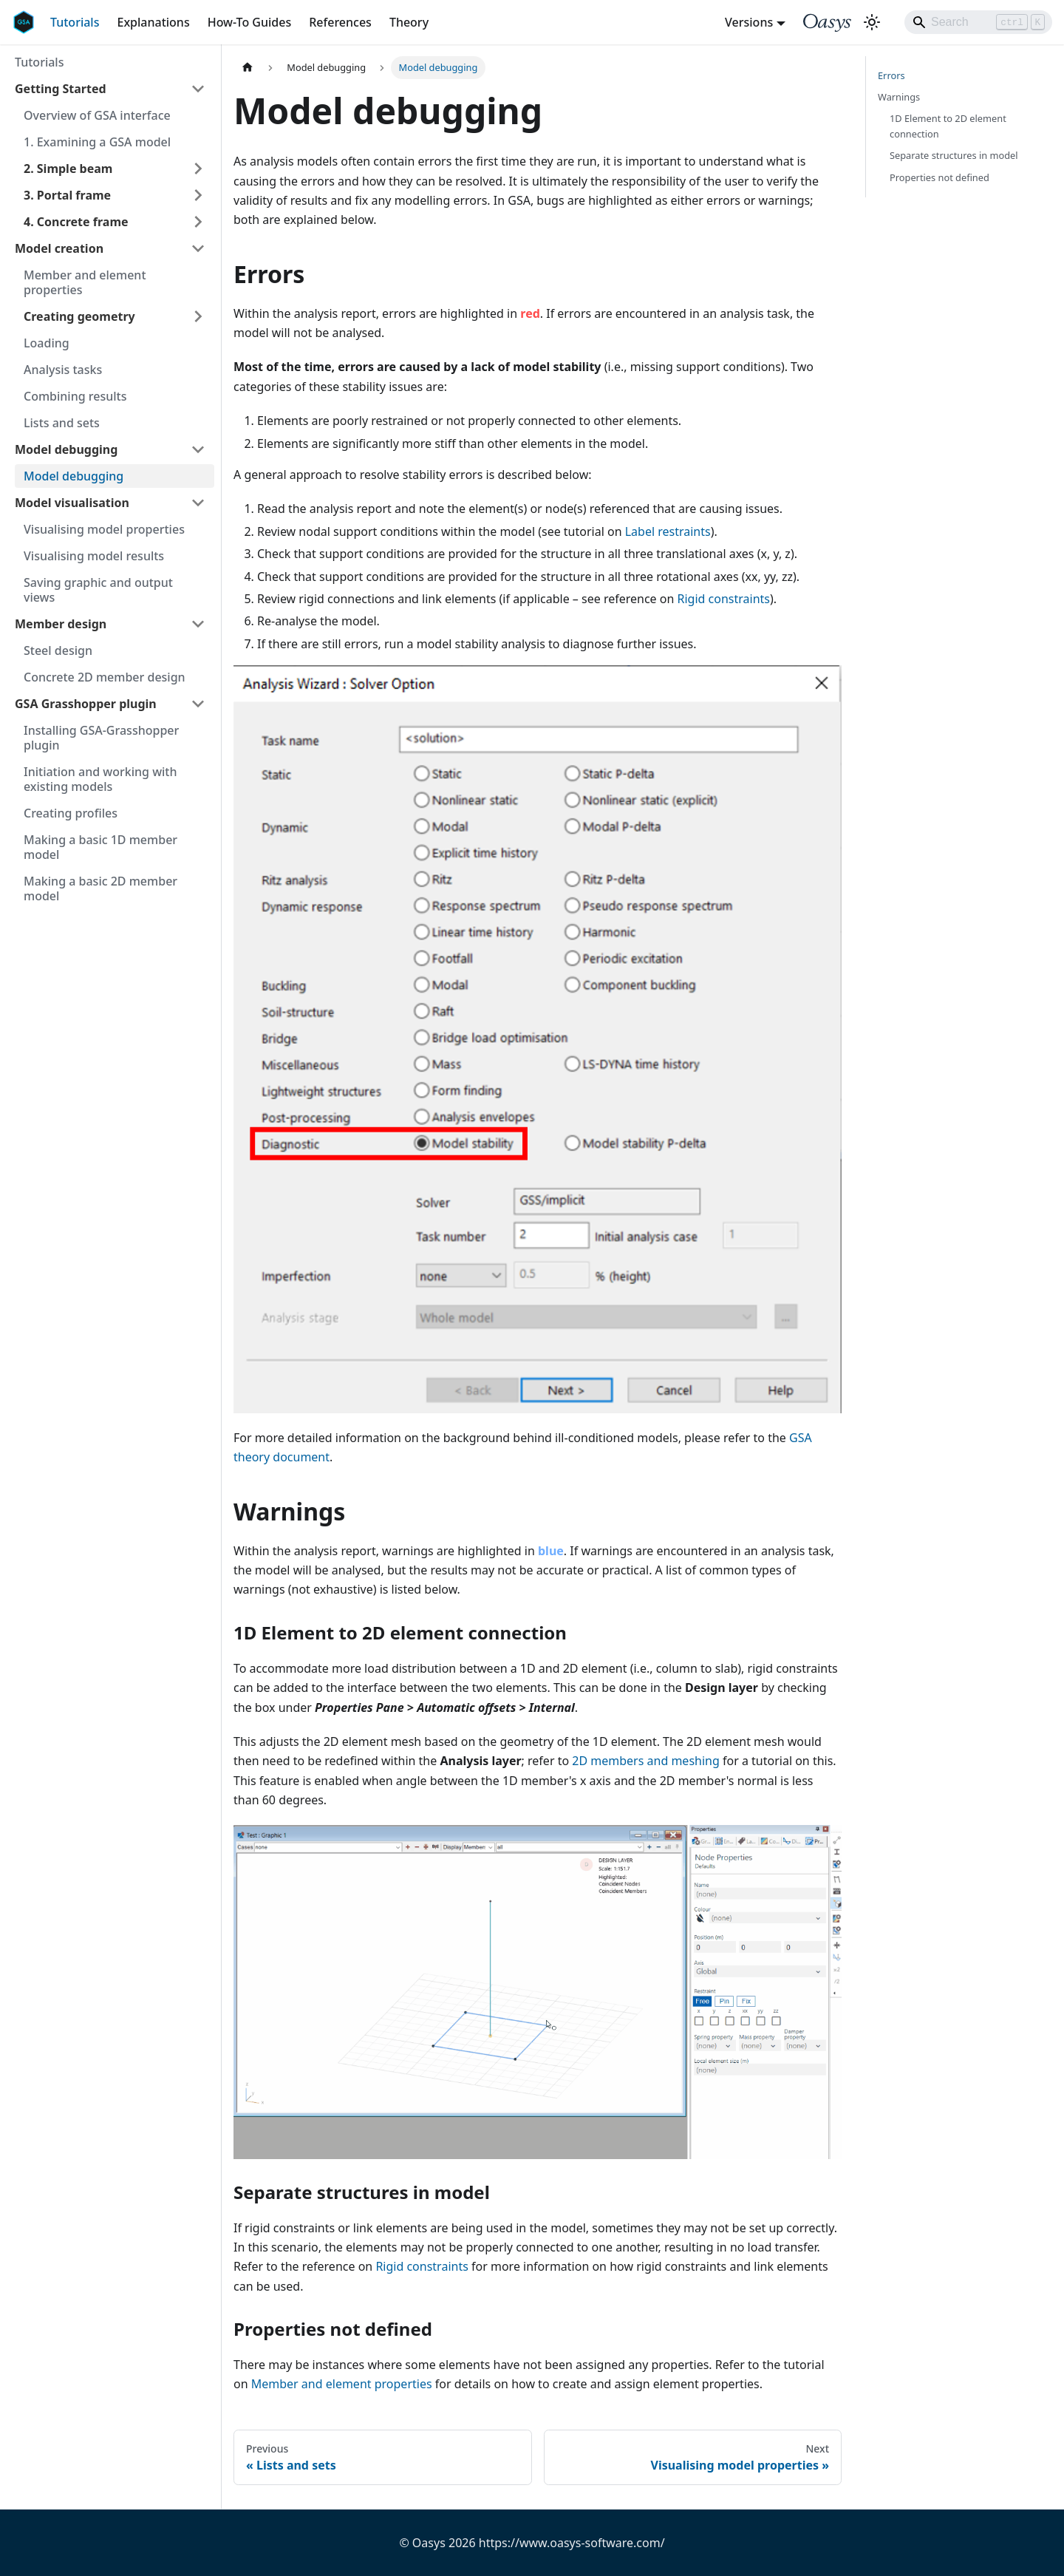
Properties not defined (939, 177)
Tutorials (74, 22)
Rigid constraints (724, 599)
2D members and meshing (646, 1761)
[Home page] (247, 67)
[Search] (978, 22)
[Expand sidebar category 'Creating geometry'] (198, 316)
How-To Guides (250, 22)
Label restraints (668, 531)
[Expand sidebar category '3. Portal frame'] (198, 195)
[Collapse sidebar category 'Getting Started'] (198, 89)
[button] (110, 248)
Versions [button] (749, 22)
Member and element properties (341, 2384)
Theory (409, 22)
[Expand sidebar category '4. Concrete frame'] (198, 222)
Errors (891, 75)
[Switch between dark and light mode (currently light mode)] (872, 22)
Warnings (899, 96)
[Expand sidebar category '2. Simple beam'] (198, 168)
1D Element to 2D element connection (948, 126)
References (340, 22)
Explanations (153, 22)
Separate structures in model (954, 155)
